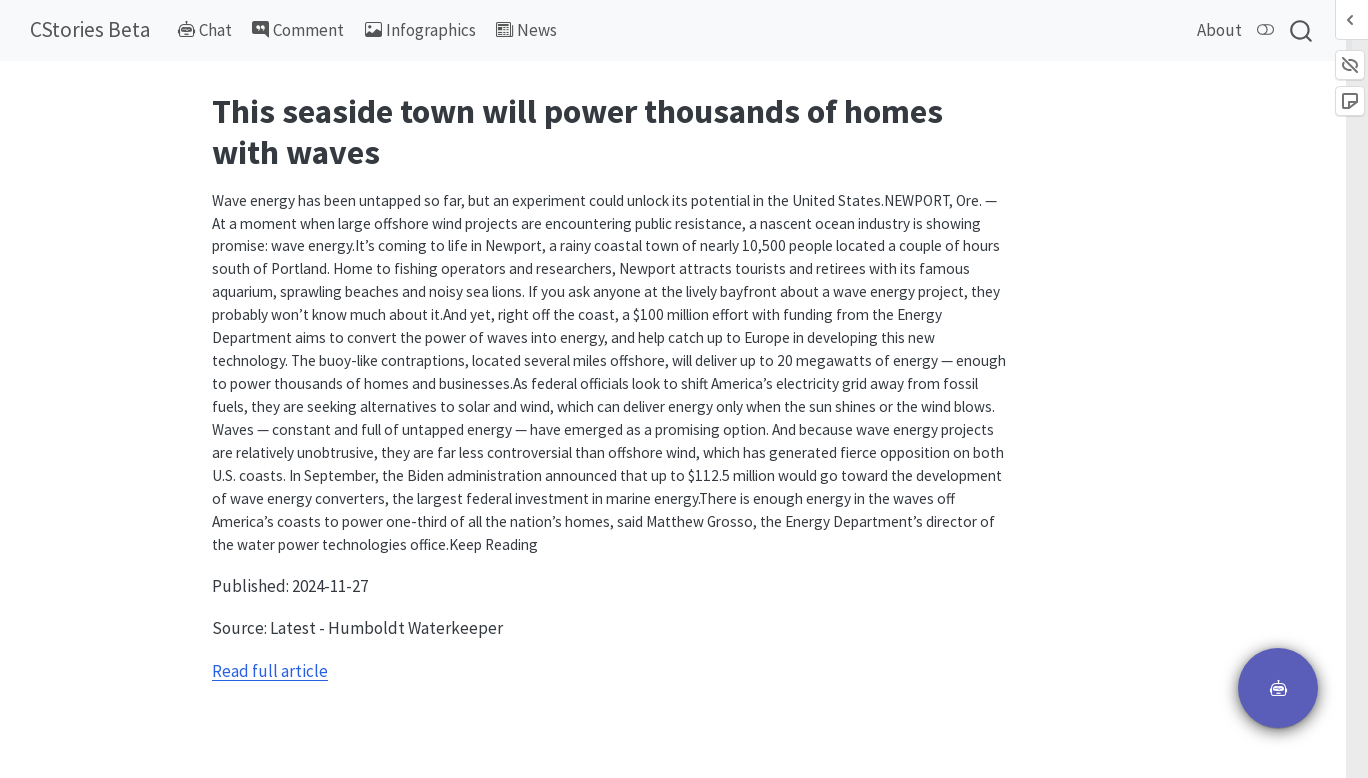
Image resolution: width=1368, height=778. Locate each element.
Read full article (270, 671)
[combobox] (1302, 30)
